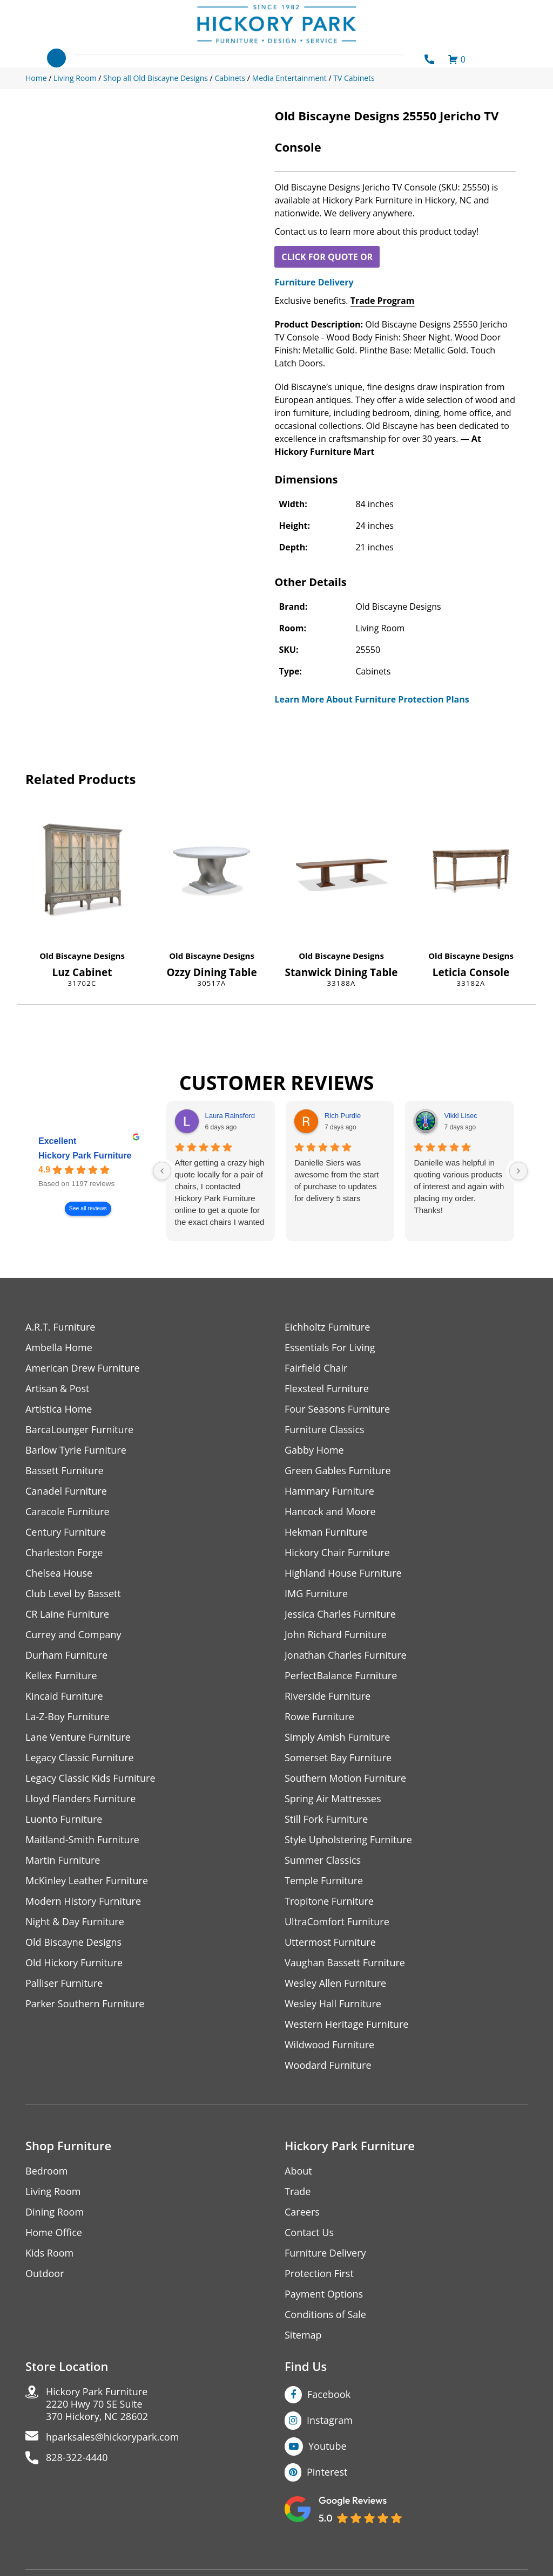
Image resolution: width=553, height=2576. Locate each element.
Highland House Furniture (343, 1573)
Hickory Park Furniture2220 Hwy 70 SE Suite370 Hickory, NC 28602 (97, 2404)
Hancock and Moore (330, 1511)
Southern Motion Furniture (345, 1778)
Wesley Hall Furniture (333, 2004)
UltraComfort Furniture (337, 1922)
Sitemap (303, 2335)
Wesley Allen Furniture (335, 1983)
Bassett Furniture (64, 1470)
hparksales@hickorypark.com (112, 2437)
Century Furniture (65, 1532)
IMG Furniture (316, 1593)
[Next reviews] (518, 1171)
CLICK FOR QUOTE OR (327, 257)
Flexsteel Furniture (327, 1388)
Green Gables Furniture (338, 1470)
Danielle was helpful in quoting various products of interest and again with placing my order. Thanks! (459, 1186)
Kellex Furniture (61, 1675)
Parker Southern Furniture (84, 2004)
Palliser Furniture (64, 1983)
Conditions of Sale (325, 2314)
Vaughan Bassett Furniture (345, 1963)
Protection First (319, 2273)
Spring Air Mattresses (333, 1799)
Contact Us (309, 2232)
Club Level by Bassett (73, 1593)
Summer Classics (323, 1860)
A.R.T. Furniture (60, 1327)
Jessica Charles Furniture (340, 1614)
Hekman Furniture (326, 1532)
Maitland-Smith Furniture (82, 1840)
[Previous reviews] (162, 1171)
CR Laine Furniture (67, 1614)
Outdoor (44, 2273)
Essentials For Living (330, 1347)
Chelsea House (58, 1573)
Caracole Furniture (67, 1511)
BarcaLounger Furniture (79, 1429)
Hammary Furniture (329, 1491)
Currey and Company (73, 1634)
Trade (298, 2191)
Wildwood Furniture (329, 2045)
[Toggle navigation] (56, 58)
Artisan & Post (57, 1388)
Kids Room (49, 2253)
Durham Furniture (66, 1655)
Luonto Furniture (63, 1819)
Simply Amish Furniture (337, 1737)
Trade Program (382, 300)
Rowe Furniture (319, 1716)
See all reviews (88, 1208)
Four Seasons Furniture (337, 1409)
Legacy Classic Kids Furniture (90, 1778)
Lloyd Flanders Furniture (80, 1799)
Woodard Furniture (328, 2065)
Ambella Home (58, 1347)
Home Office (53, 2232)
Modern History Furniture (83, 1901)
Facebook (328, 2394)
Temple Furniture (324, 1881)
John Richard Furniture (336, 1634)
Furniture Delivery (313, 282)
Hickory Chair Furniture (337, 1552)
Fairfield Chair (316, 1368)
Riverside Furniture (327, 1696)
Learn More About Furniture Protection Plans (371, 699)
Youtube (327, 2445)
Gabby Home (314, 1450)
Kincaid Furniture (64, 1696)
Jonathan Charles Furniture (346, 1655)
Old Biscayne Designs (82, 955)
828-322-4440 (77, 2457)
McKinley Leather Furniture (86, 1881)
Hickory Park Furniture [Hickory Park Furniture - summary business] (85, 1155)
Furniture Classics (325, 1429)
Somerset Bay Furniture (338, 1758)
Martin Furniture (62, 1860)
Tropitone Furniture (329, 1901)
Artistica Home (58, 1409)
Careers (302, 2212)
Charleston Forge (64, 1552)
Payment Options (324, 2294)
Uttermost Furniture (330, 1942)
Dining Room (54, 2212)
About (298, 2171)
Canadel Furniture (66, 1491)
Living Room (52, 2191)
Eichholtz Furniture (327, 1327)
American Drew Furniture (82, 1368)
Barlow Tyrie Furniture (75, 1450)
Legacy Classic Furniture (79, 1758)
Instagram (330, 2420)
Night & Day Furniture (74, 1922)
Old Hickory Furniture (74, 1963)
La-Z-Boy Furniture (67, 1716)
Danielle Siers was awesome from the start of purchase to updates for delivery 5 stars (336, 1180)
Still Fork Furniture (326, 1819)
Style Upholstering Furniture (348, 1840)
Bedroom (46, 2171)
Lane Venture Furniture (78, 1737)
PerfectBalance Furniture (341, 1675)
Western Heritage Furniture (346, 2024)
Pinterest (327, 2471)
